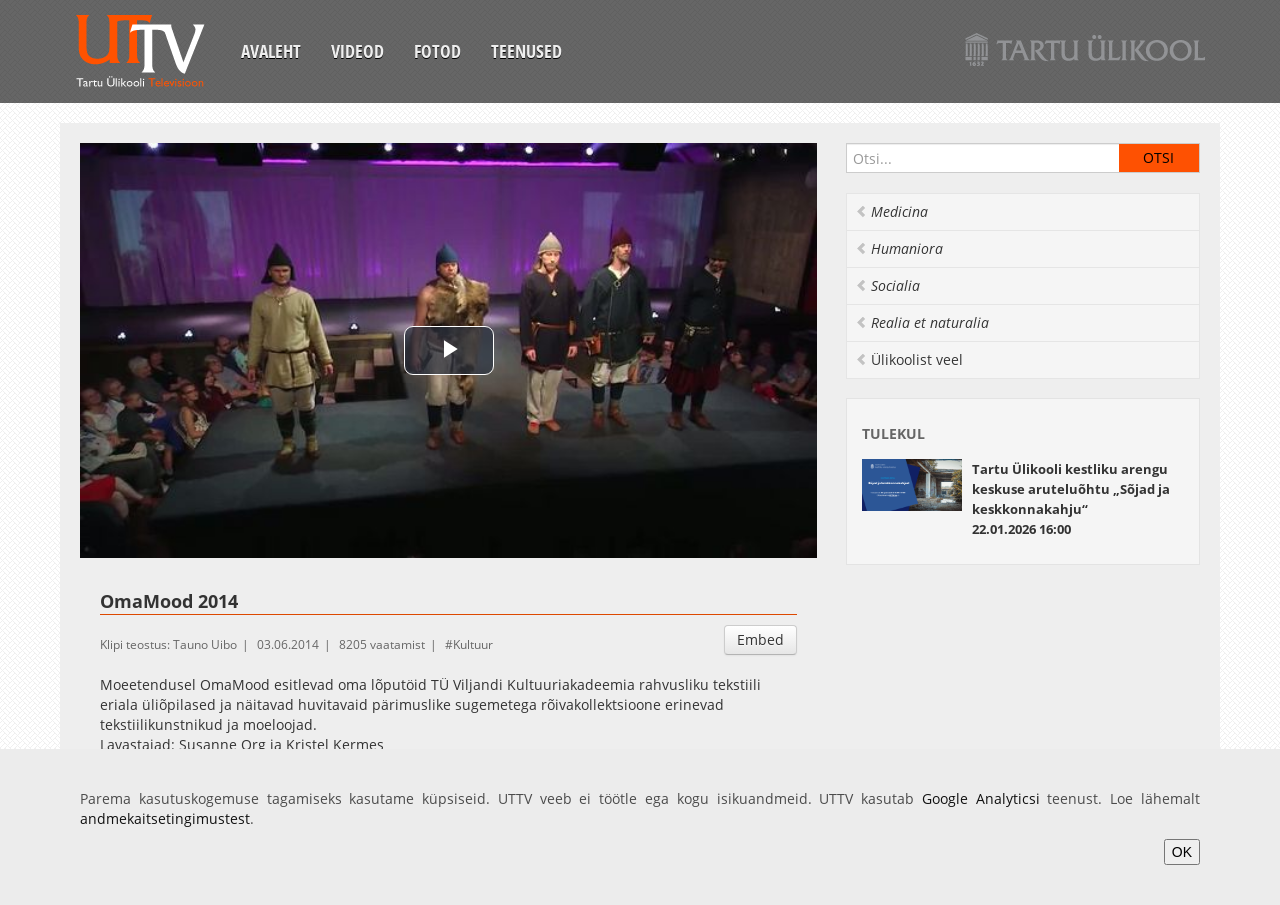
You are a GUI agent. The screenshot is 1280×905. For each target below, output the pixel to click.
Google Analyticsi (981, 798)
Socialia (887, 285)
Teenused (526, 51)
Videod (357, 51)
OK (1182, 852)
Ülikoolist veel (909, 359)
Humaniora (899, 248)
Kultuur (473, 644)
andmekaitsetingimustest (165, 818)
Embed (760, 639)
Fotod (437, 51)
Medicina (891, 211)
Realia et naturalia (922, 322)
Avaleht (271, 51)
